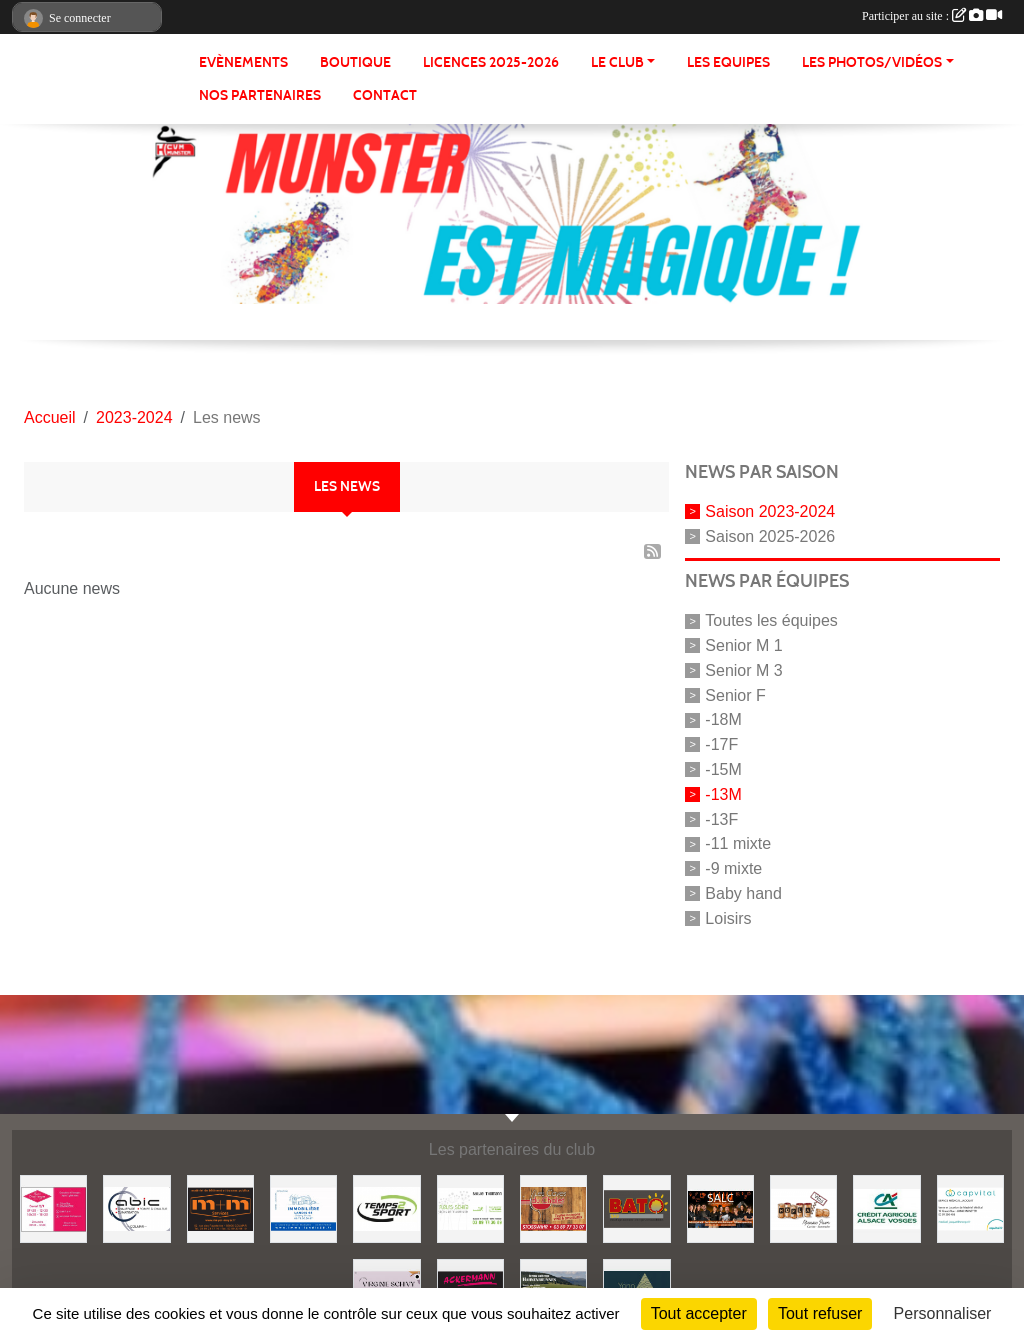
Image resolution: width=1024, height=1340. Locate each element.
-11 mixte (738, 843)
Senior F (735, 694)
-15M (723, 769)
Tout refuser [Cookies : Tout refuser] (820, 1313)
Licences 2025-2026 (491, 62)
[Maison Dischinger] (53, 1207)
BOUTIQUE (355, 62)
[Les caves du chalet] (553, 1207)
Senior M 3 (743, 670)
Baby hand (743, 893)
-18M (723, 719)
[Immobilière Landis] (303, 1207)
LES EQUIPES (728, 62)
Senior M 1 (743, 645)
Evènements (243, 62)
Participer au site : (932, 16)
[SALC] (720, 1207)
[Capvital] (970, 1207)
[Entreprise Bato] (636, 1207)
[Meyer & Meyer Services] (220, 1207)
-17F (721, 744)
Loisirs (728, 917)
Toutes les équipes (771, 620)
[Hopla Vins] (803, 1207)
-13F (721, 818)
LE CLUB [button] (617, 62)
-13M (723, 794)
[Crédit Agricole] (886, 1207)
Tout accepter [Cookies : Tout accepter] (699, 1313)
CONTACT (385, 95)
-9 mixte (733, 868)
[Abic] (136, 1207)
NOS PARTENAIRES (260, 95)
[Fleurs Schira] (470, 1207)
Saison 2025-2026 (770, 535)
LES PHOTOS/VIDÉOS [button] (872, 62)
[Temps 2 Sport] (386, 1207)
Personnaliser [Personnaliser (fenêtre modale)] (943, 1313)
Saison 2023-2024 (770, 511)
